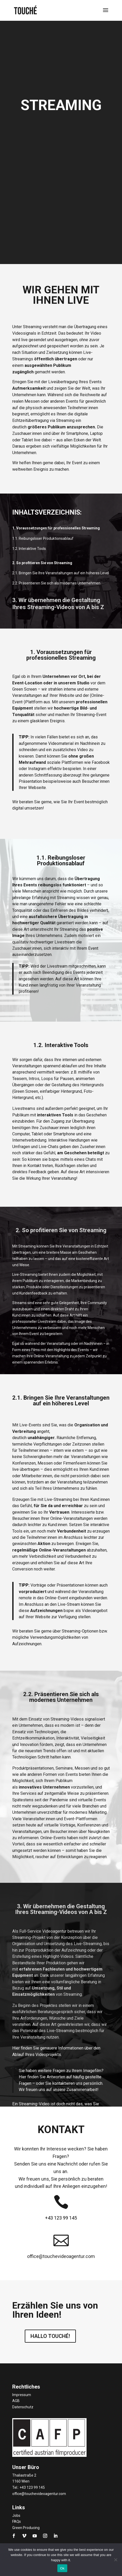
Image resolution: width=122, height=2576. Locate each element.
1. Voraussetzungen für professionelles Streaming (56, 528)
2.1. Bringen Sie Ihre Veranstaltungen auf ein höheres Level (60, 573)
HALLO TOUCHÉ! (50, 2336)
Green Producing (26, 2528)
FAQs (16, 2521)
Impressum (21, 2395)
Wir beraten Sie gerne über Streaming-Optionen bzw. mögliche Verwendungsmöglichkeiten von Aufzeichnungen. (60, 1637)
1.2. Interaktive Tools (29, 549)
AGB (16, 2401)
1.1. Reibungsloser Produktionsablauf (43, 538)
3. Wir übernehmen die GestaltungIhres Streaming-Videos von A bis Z (58, 603)
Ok (62, 2568)
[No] (115, 2559)
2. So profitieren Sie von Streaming (42, 563)
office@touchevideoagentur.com (39, 2494)
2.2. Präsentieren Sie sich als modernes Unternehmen (56, 583)
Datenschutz (22, 2407)
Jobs (16, 2515)
